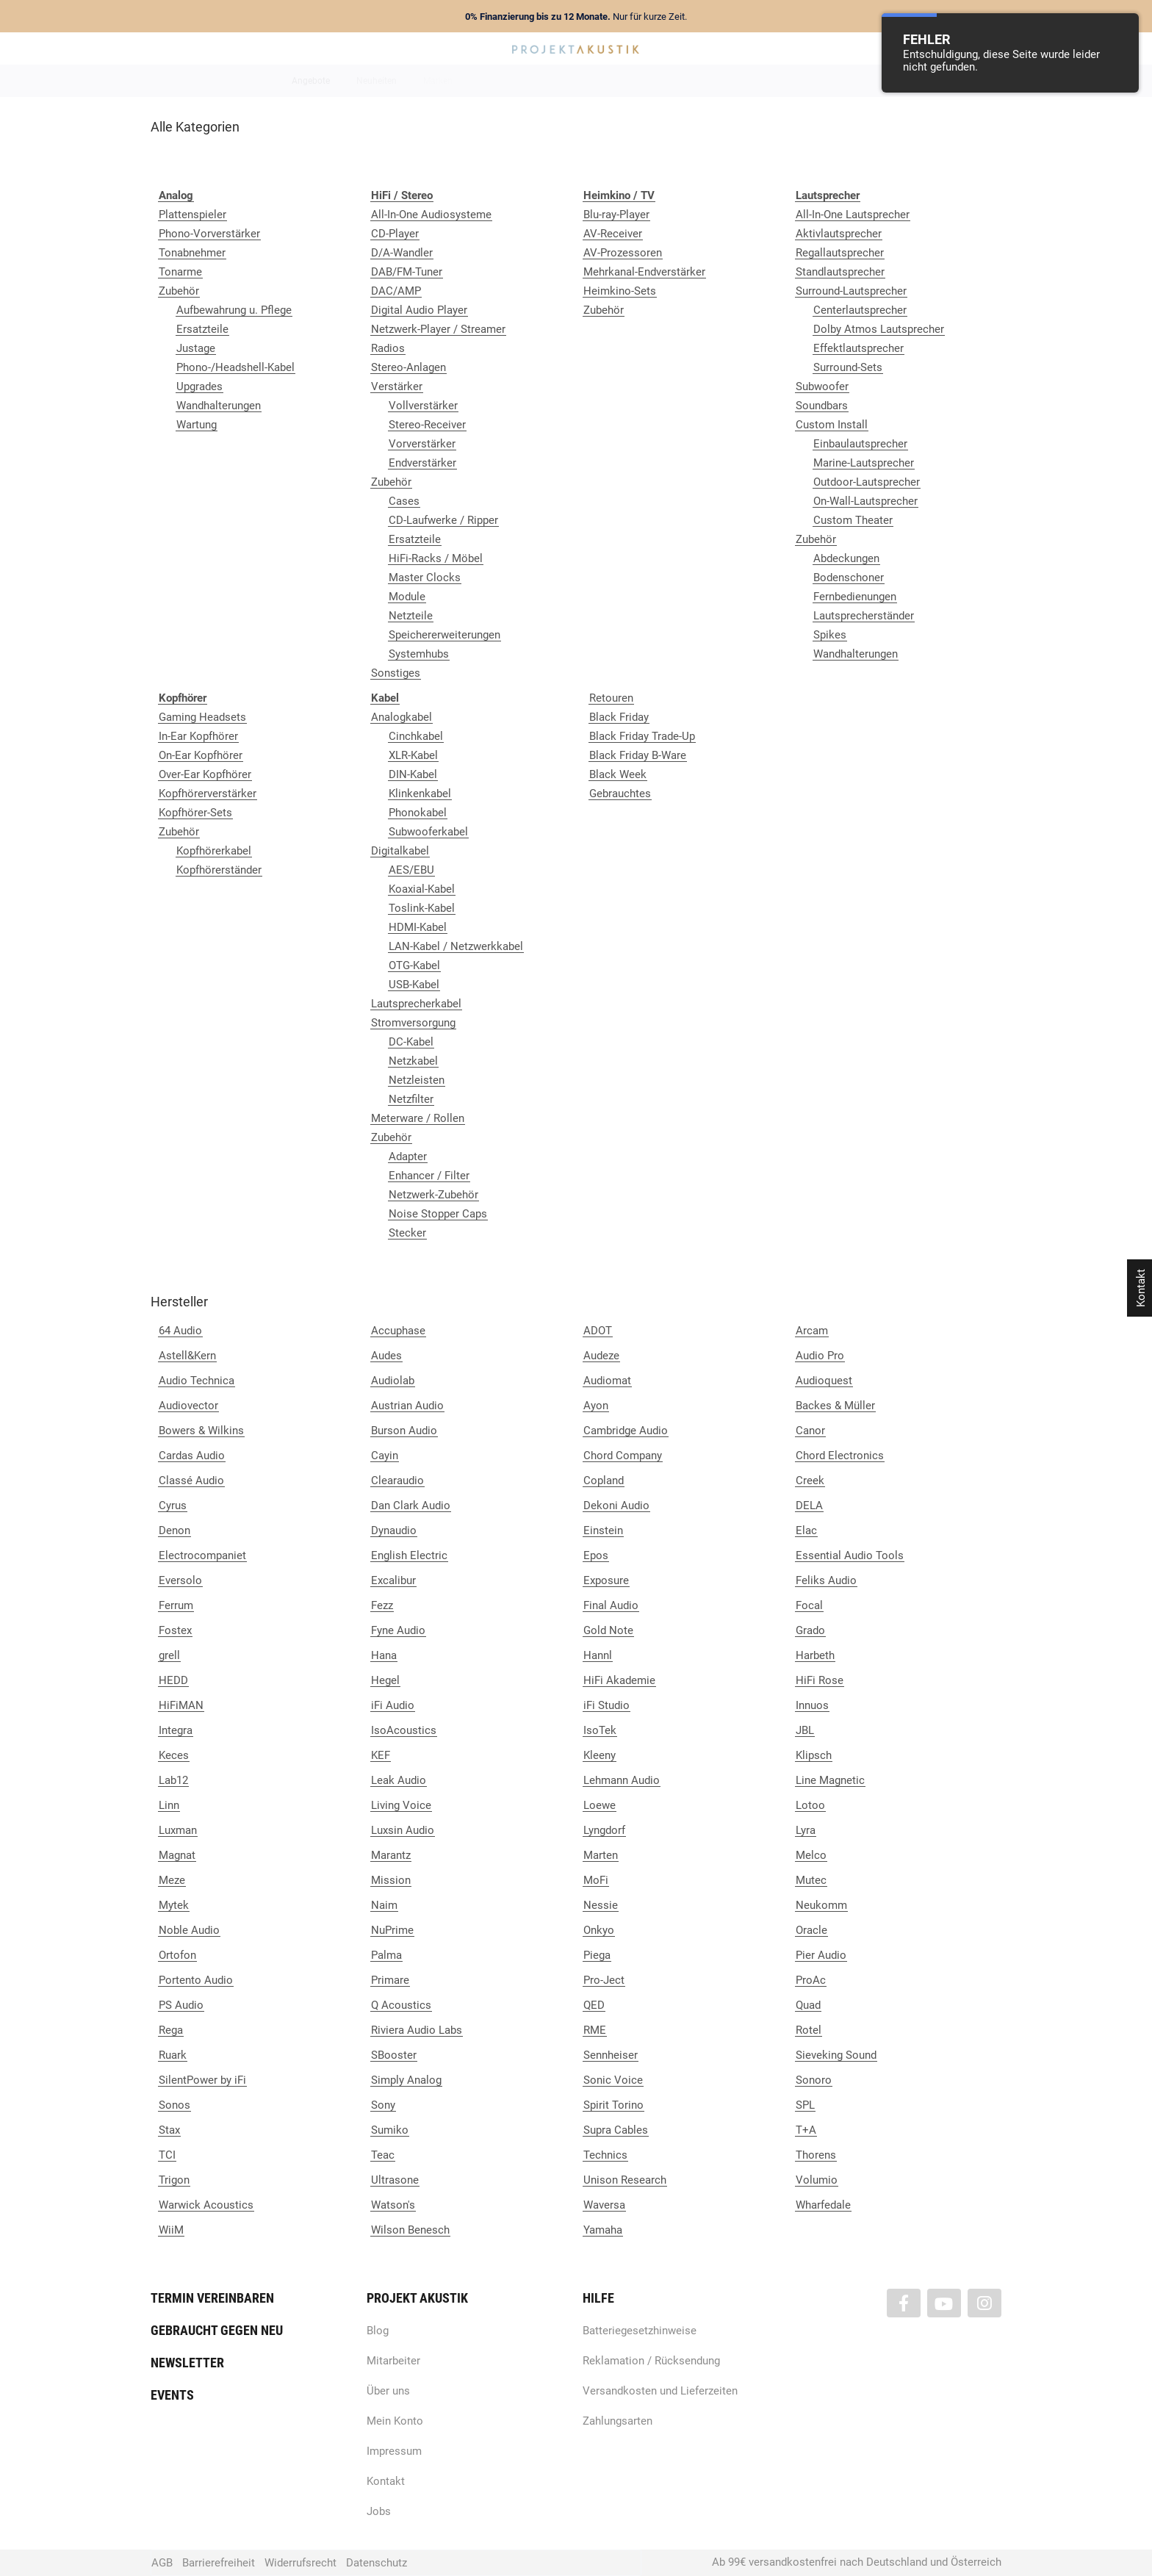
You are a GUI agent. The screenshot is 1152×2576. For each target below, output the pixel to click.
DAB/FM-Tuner (406, 271)
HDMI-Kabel (418, 927)
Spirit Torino (613, 2105)
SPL (805, 2105)
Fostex (175, 1630)
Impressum (394, 2451)
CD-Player (395, 233)
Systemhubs (419, 654)
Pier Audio (821, 1955)
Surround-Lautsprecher (851, 291)
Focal (809, 1605)
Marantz (391, 1855)
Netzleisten (416, 1080)
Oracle (811, 1930)
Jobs (379, 2511)
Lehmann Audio (621, 1780)
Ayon (595, 1405)
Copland (603, 1480)
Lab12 (173, 1780)
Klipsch (814, 1755)
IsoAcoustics (403, 1730)
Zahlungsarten (617, 2421)
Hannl (597, 1655)
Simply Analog (406, 2080)
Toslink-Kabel (422, 908)
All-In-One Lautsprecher (853, 214)
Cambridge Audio (625, 1430)
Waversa (604, 2205)
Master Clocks (425, 577)
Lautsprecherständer (863, 615)
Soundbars (822, 405)
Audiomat (607, 1380)
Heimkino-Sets (619, 291)
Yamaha (602, 2230)
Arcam (812, 1330)
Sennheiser (610, 2055)
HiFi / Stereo (558, 81)
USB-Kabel (414, 984)
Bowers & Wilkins (201, 1430)
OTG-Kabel (414, 965)
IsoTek (599, 1730)
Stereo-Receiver (427, 424)
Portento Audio (196, 1980)
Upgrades (199, 386)
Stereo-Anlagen (408, 367)
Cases (404, 501)
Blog (378, 2330)
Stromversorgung (413, 1022)
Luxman (178, 1830)
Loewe (599, 1805)
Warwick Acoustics (206, 2205)
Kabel (849, 81)
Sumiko (389, 2130)
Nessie (600, 1905)
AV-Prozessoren (622, 252)
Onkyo (598, 1930)
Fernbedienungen (854, 596)
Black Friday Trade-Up (642, 736)
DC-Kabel (411, 1041)
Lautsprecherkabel (416, 1003)
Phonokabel (418, 812)
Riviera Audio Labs (416, 2030)
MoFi (595, 1880)
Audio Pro (820, 1355)
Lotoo (810, 1805)
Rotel (808, 2030)
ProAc (811, 1980)
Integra (175, 1730)
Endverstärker (422, 462)
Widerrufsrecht (300, 2562)
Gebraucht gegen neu (217, 2330)
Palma (386, 1955)
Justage (195, 348)
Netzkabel (413, 1061)
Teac (383, 2155)
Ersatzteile (202, 329)
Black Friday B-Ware (637, 755)
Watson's (393, 2205)
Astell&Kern (187, 1355)
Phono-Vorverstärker (209, 233)
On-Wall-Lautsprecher (865, 501)
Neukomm (821, 1905)
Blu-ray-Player (616, 214)
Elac (806, 1530)
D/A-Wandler (402, 252)
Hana (384, 1655)
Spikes (829, 634)
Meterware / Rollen (417, 1118)
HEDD (173, 1680)
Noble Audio (189, 1930)
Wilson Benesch (410, 2230)
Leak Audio (398, 1780)
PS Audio (181, 2005)
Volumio (817, 2180)
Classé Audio (191, 1480)
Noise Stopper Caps (438, 1213)
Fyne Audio (398, 1630)
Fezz (382, 1605)
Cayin (384, 1455)
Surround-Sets (847, 367)
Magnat (177, 1855)
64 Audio (180, 1330)
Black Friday (619, 717)
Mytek (174, 1905)
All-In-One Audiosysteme (431, 214)
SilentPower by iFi (202, 2080)
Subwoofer (822, 386)
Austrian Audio (407, 1405)
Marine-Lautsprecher (863, 462)
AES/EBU (411, 870)
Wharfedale (823, 2205)
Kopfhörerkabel (213, 850)
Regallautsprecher (840, 252)
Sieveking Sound (836, 2055)
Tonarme (180, 271)
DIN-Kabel (413, 774)
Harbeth (815, 1655)
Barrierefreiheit (218, 2562)
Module (407, 596)
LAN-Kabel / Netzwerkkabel (456, 946)
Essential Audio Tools (850, 1555)
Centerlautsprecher (860, 310)
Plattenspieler (192, 214)
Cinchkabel (416, 736)
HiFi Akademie (619, 1680)
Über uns (388, 2390)
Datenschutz (376, 2562)
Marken (438, 81)
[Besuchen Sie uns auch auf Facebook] (904, 2303)
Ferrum (176, 1605)
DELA (809, 1505)
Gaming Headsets (202, 717)
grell (169, 1655)
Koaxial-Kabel (422, 889)
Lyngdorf (604, 1830)
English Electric (409, 1555)
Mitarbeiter (393, 2360)
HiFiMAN (181, 1705)
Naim (384, 1905)
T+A (806, 2130)
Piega (597, 1955)
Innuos (812, 1705)
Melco (811, 1855)
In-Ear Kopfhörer (198, 736)
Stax (169, 2130)
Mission (391, 1880)
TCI (167, 2155)
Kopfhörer (791, 81)
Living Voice (401, 1805)
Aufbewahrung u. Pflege (234, 310)
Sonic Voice (613, 2080)
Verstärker (396, 386)
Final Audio (610, 1605)
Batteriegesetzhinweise (639, 2330)
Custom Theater (853, 520)
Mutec (811, 1880)
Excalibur (393, 1580)
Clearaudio (397, 1480)
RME (594, 2030)
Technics (605, 2155)
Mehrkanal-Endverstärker (644, 271)
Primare (390, 1980)
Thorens (816, 2155)
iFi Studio (606, 1705)
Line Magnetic (830, 1780)
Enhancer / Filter (429, 1175)
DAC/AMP (396, 291)
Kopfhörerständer (219, 870)
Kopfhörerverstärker (207, 793)
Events (172, 2395)
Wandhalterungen (218, 405)
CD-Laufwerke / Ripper (443, 520)
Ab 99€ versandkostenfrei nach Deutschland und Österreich (856, 2562)
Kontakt (386, 2481)
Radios (388, 348)
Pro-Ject (603, 1980)
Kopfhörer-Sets (195, 812)
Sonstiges (395, 673)
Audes (386, 1355)
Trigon (174, 2180)
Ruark (173, 2055)
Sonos (174, 2105)
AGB (162, 2562)
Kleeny (599, 1755)
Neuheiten (376, 81)
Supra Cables (615, 2130)
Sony (383, 2105)
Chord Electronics (840, 1455)
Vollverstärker (423, 405)
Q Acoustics (401, 2005)
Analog (493, 81)
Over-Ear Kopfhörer (205, 774)
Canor (810, 1430)
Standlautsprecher (840, 271)
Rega (171, 2030)
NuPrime (392, 1930)
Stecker (407, 1233)
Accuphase (398, 1330)
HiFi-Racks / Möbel (436, 558)
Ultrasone (395, 2180)
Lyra (806, 1830)
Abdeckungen (846, 558)
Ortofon (177, 1955)
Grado (810, 1630)
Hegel (385, 1680)
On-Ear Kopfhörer (200, 755)
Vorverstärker (422, 443)
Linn (169, 1805)
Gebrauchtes (620, 793)
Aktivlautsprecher (839, 233)
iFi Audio (392, 1705)
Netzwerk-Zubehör (433, 1194)
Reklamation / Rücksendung (651, 2360)
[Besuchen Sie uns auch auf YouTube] (944, 2303)
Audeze (601, 1355)
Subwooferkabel (428, 831)
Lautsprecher (719, 81)
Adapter (408, 1156)
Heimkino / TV (638, 81)
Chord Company (622, 1455)
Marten (600, 1855)
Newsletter (187, 2362)
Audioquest (824, 1380)
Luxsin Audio (402, 1830)
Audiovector (188, 1405)
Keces (174, 1755)
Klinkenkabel (420, 793)
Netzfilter (411, 1099)
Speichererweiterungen (444, 634)
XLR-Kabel (413, 755)
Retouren (611, 698)
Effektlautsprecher (858, 348)
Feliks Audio (826, 1580)
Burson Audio (404, 1430)
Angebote (311, 81)
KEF (380, 1755)
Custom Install (832, 424)
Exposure (606, 1580)
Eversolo (180, 1580)
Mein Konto (395, 2421)
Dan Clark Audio (410, 1505)
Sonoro (814, 2080)
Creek (810, 1480)
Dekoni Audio (616, 1505)
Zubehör (179, 291)
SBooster (394, 2055)
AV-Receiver (612, 233)
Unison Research (624, 2180)
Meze (172, 1880)
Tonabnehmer (192, 252)
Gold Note (608, 1630)
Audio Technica (196, 1380)
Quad (808, 2005)
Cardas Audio (192, 1455)
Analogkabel (401, 717)
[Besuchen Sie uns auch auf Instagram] (984, 2303)
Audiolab (392, 1380)
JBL (805, 1730)
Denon (174, 1530)
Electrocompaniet (202, 1555)
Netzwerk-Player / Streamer (438, 329)
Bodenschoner (848, 577)
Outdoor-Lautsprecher (866, 482)
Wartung (196, 424)
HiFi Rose (819, 1680)
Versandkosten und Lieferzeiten (660, 2390)
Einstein (603, 1530)
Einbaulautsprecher (860, 443)
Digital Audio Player (419, 310)
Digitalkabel (400, 850)
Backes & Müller (835, 1405)
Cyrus (173, 1505)
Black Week (618, 774)
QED (594, 2005)
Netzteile (411, 615)
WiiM (171, 2230)
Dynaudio (394, 1530)
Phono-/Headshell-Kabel (235, 367)
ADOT (597, 1330)
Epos (595, 1555)
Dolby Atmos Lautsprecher (878, 329)
